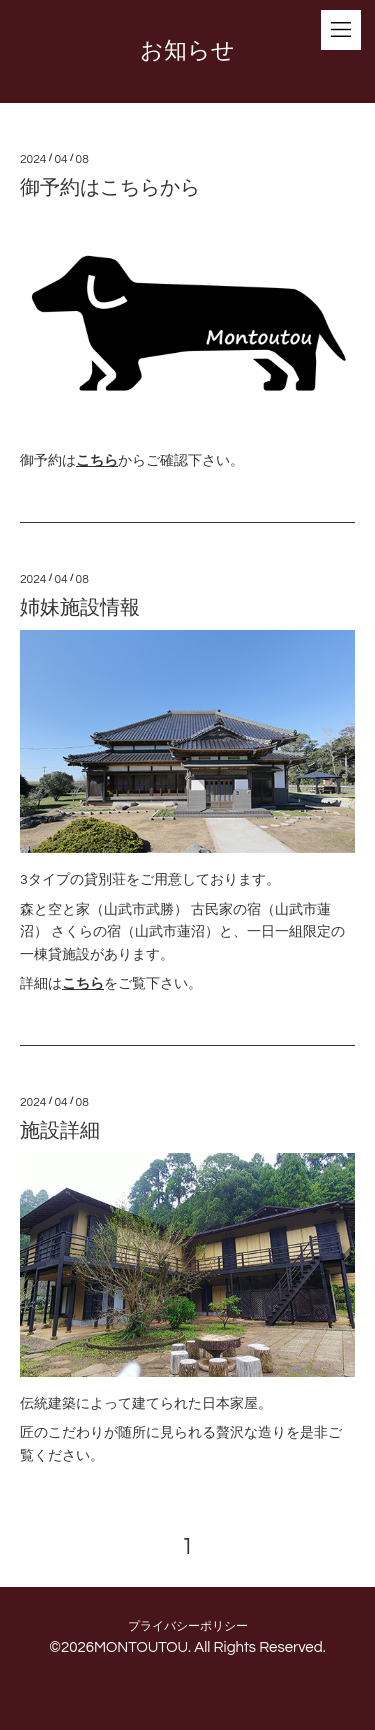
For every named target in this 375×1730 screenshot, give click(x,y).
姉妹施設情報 (80, 608)
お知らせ (187, 51)
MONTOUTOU (141, 1647)
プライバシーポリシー (188, 1626)
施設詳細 (60, 1131)
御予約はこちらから (110, 188)
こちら (97, 461)
